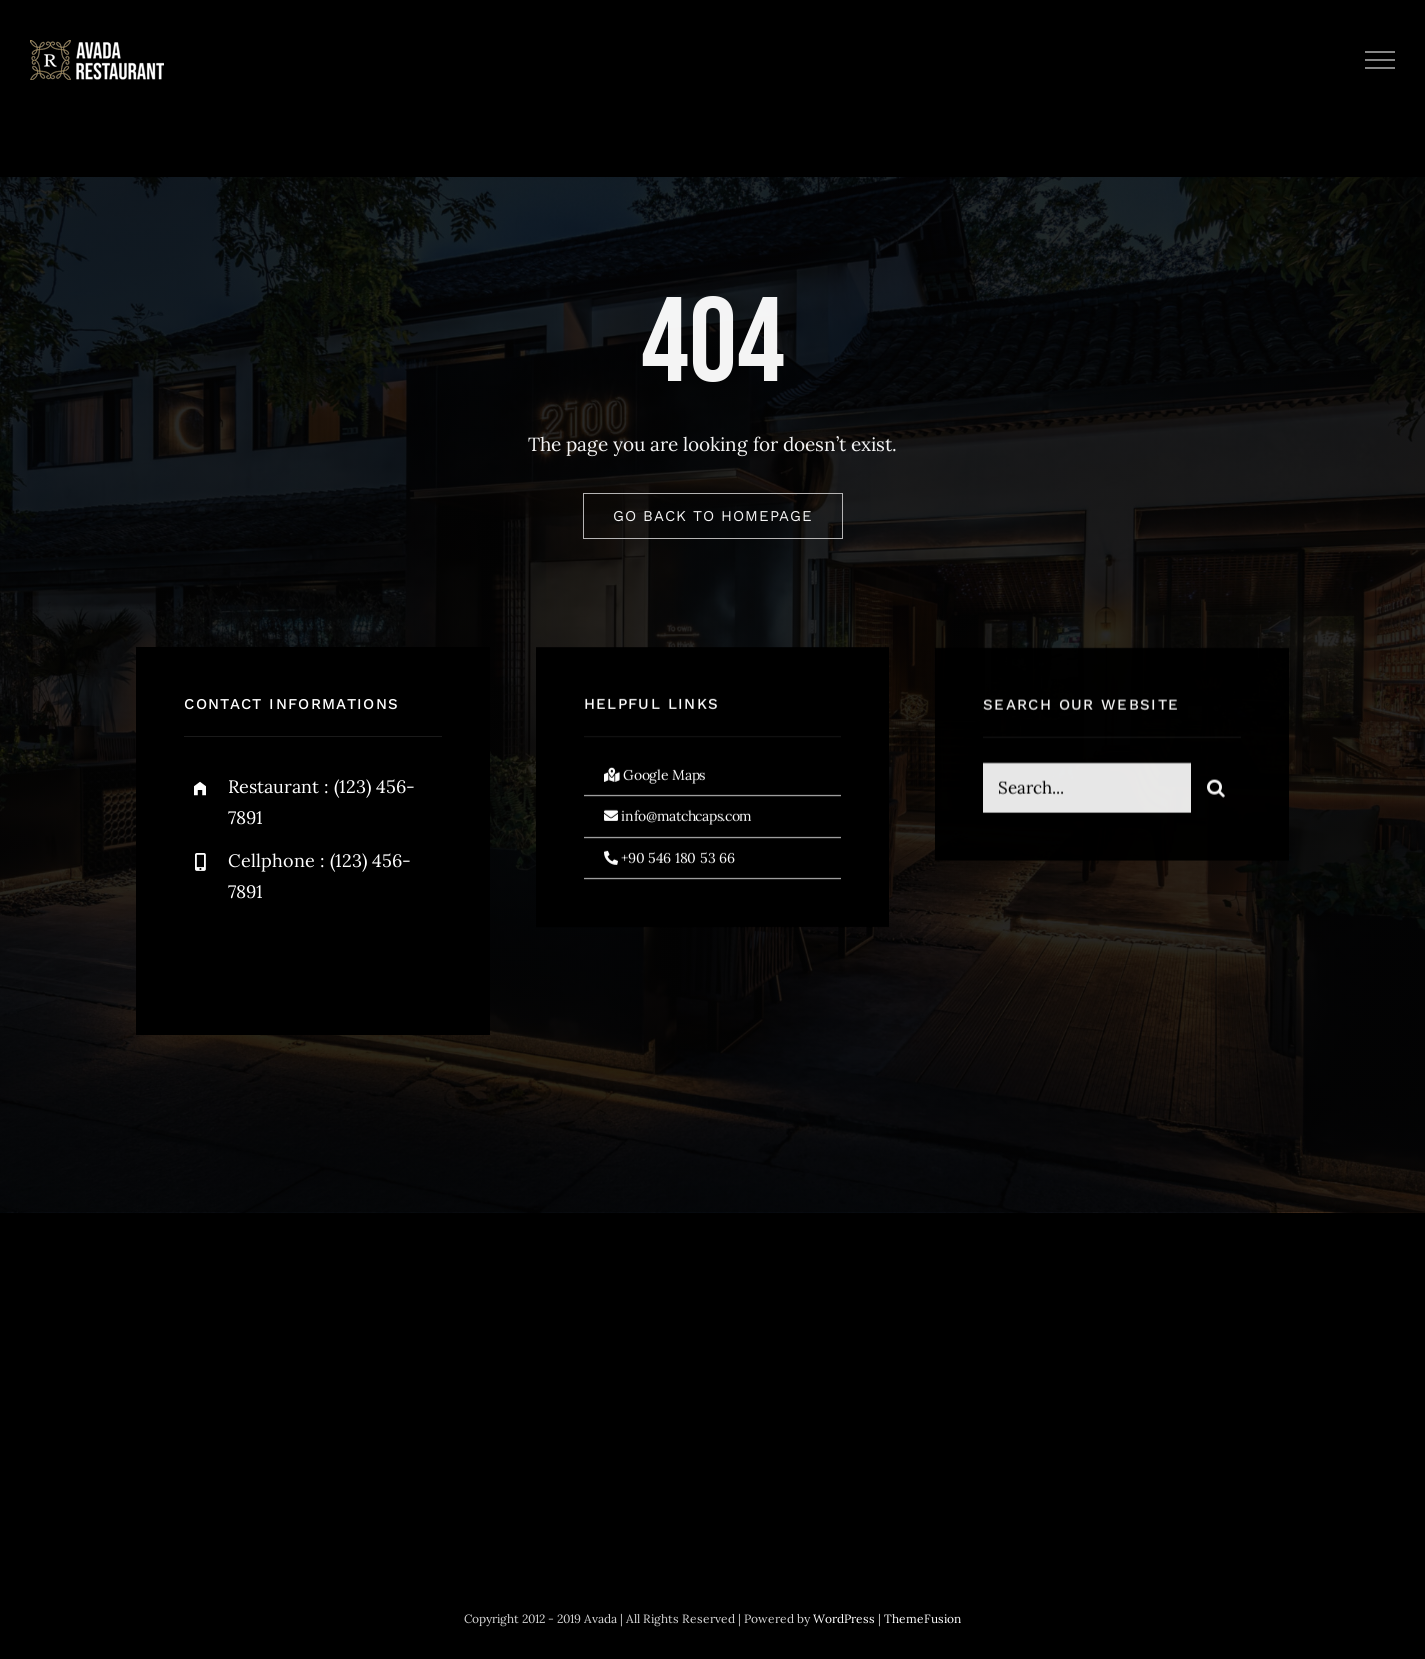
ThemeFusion (922, 1618)
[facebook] (206, 956)
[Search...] (1087, 790)
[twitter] (261, 956)
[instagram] (316, 956)
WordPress (844, 1618)
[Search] (1216, 790)
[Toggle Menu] (1380, 60)
